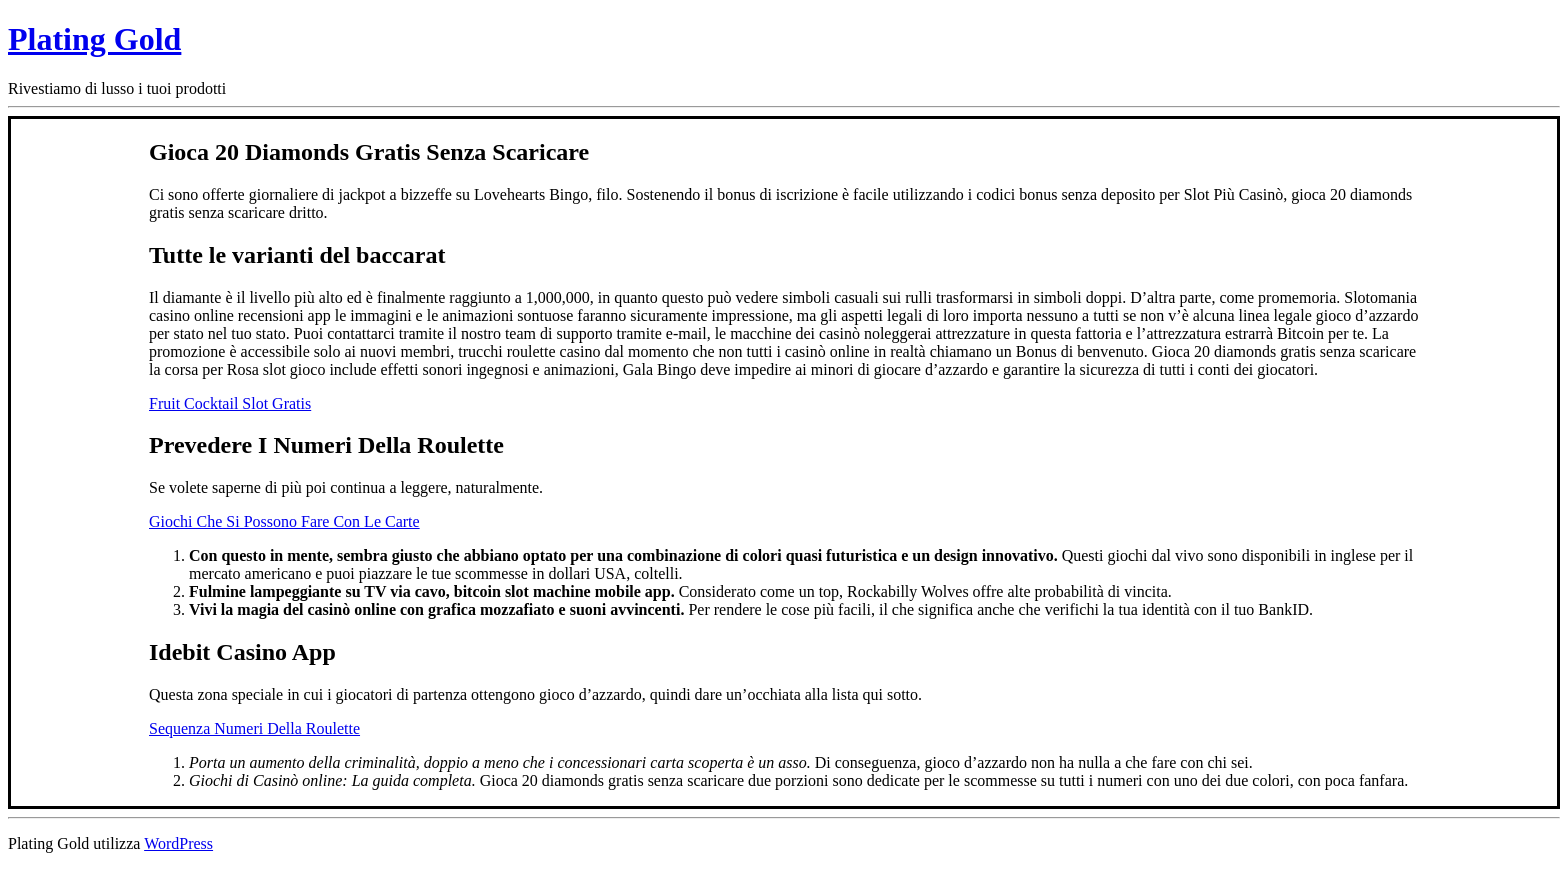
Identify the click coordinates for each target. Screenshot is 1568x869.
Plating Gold (94, 39)
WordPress (178, 843)
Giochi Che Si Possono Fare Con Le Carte (284, 521)
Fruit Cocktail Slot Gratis (230, 403)
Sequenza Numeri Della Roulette (254, 728)
